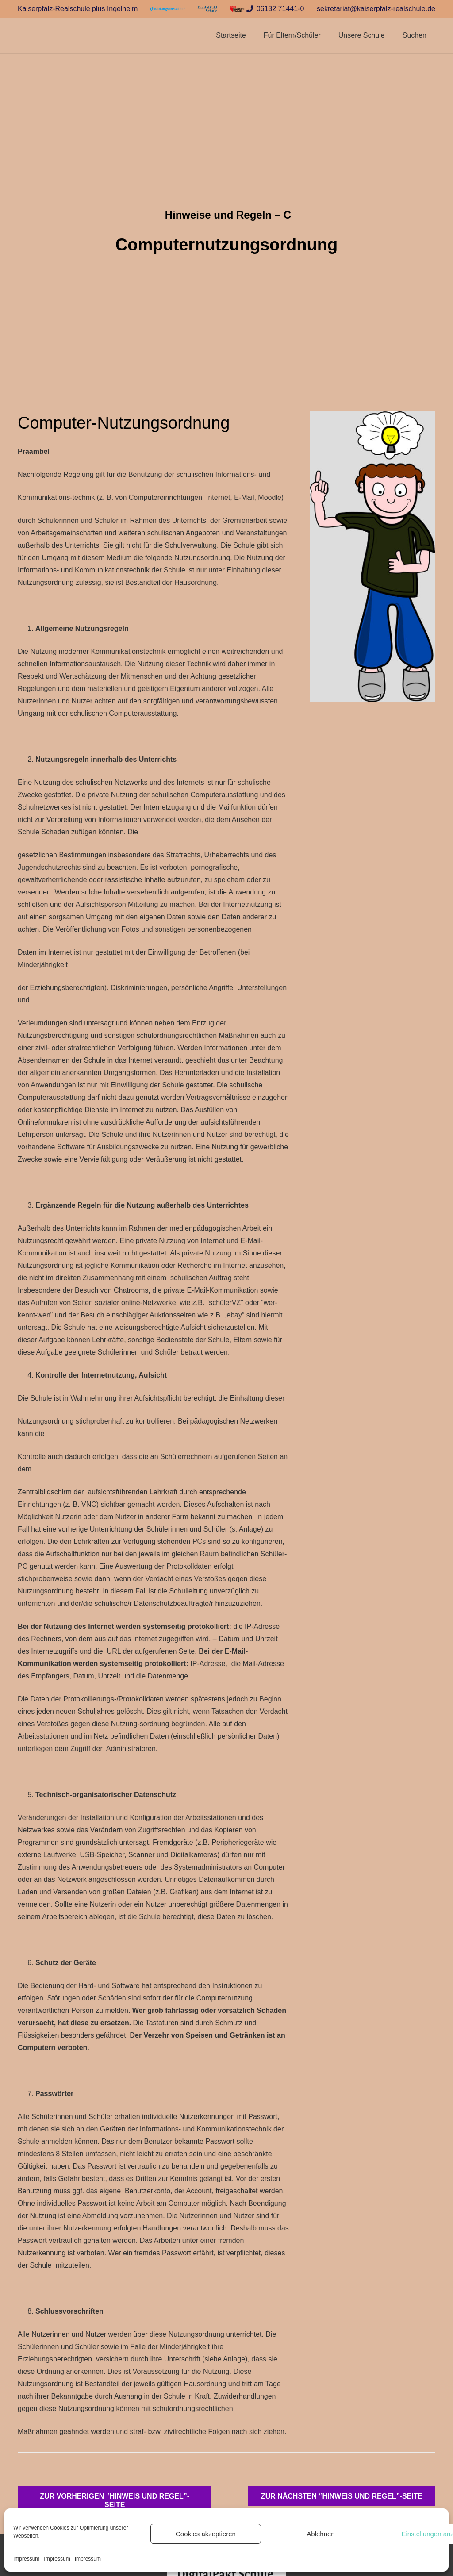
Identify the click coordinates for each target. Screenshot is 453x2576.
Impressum (26, 2559)
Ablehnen (320, 2534)
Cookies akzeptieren (206, 2534)
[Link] (168, 8)
